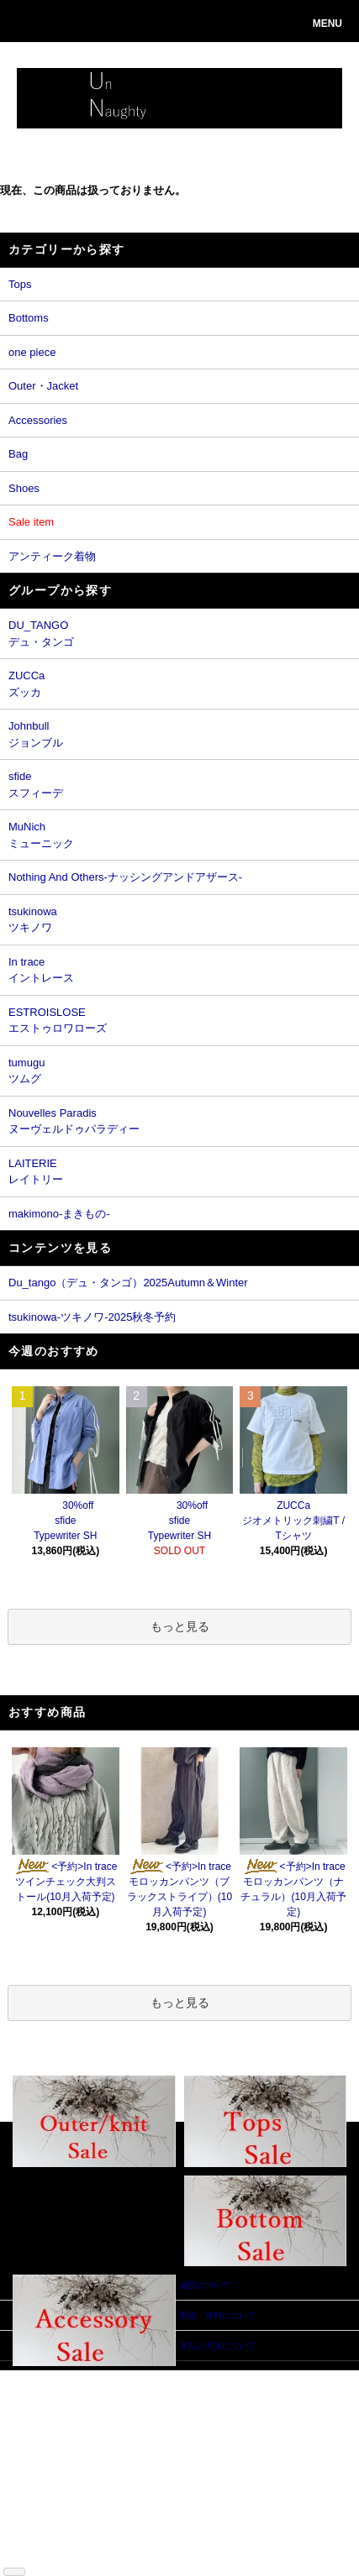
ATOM (60, 2553)
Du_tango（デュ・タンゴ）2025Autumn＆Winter (128, 1282)
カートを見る (130, 2427)
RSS (33, 2553)
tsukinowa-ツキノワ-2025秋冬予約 (92, 1317)
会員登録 (122, 2401)
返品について (49, 2439)
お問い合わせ (130, 2439)
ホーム (37, 2376)
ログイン (122, 2414)
